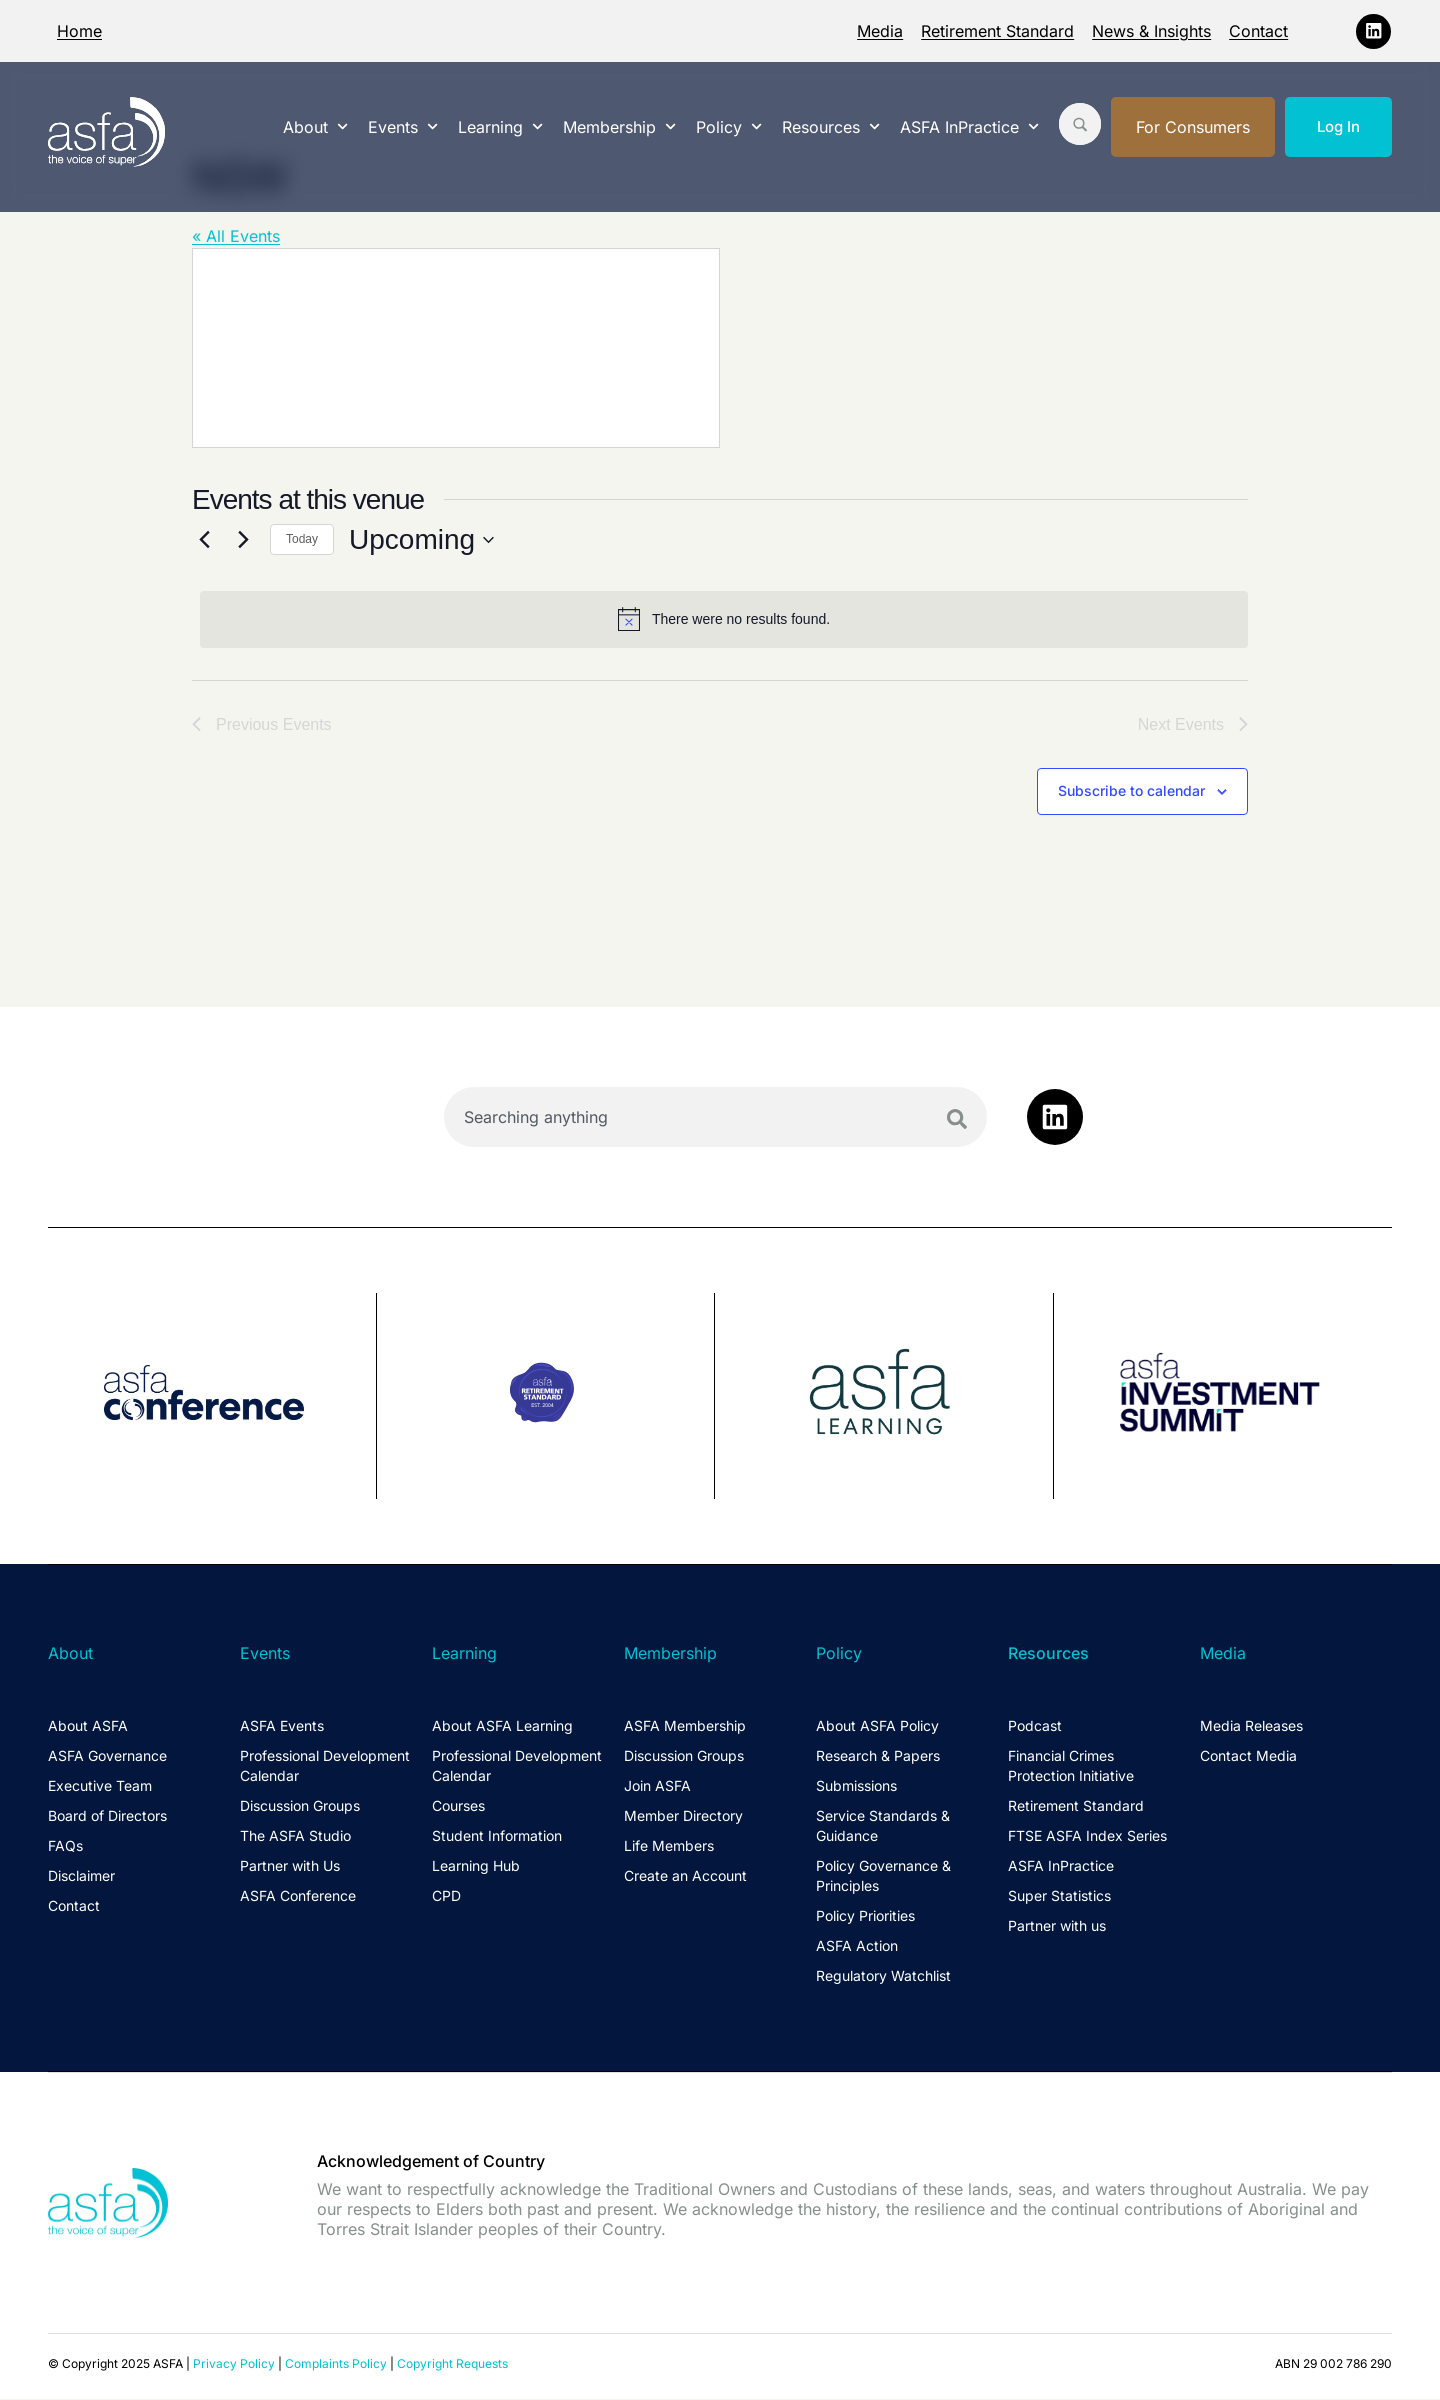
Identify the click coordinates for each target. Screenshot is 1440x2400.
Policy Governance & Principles (883, 1877)
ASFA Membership (685, 1727)
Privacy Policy (234, 2365)
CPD (446, 1897)
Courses (458, 1807)
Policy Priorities (865, 1917)
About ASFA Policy (877, 1727)
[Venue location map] (456, 348)
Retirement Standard (997, 31)
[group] (212, 1398)
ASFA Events (282, 1727)
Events (403, 126)
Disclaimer (81, 1877)
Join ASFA (657, 1787)
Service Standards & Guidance (883, 1827)
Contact (1258, 31)
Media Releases (1251, 1727)
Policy (729, 126)
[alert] (724, 619)
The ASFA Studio (295, 1837)
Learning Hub (476, 1867)
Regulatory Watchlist (883, 1977)
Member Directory (683, 1817)
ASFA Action (857, 1947)
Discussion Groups (300, 1807)
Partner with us (1057, 1927)
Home (79, 31)
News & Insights (1151, 31)
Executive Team (100, 1787)
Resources (831, 126)
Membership (619, 126)
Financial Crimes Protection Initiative (1071, 1767)
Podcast (1035, 1727)
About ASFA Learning (502, 1727)
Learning (500, 126)
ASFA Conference (298, 1897)
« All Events (236, 236)
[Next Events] (243, 540)
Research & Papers (878, 1757)
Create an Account (685, 1877)
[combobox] (715, 1119)
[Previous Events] (204, 540)
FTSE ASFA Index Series (1087, 1837)
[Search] (957, 1121)
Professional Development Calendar (325, 1767)
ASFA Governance (107, 1757)
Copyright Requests (452, 2365)
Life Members (669, 1847)
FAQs (65, 1847)
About (315, 126)
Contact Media (1248, 1757)
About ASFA (88, 1727)
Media (880, 31)
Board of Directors (107, 1817)
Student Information (497, 1837)
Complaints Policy (336, 2365)
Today (302, 539)
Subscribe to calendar (1131, 792)
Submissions (856, 1787)
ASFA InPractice (969, 126)
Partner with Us (290, 1867)
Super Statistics (1059, 1897)
